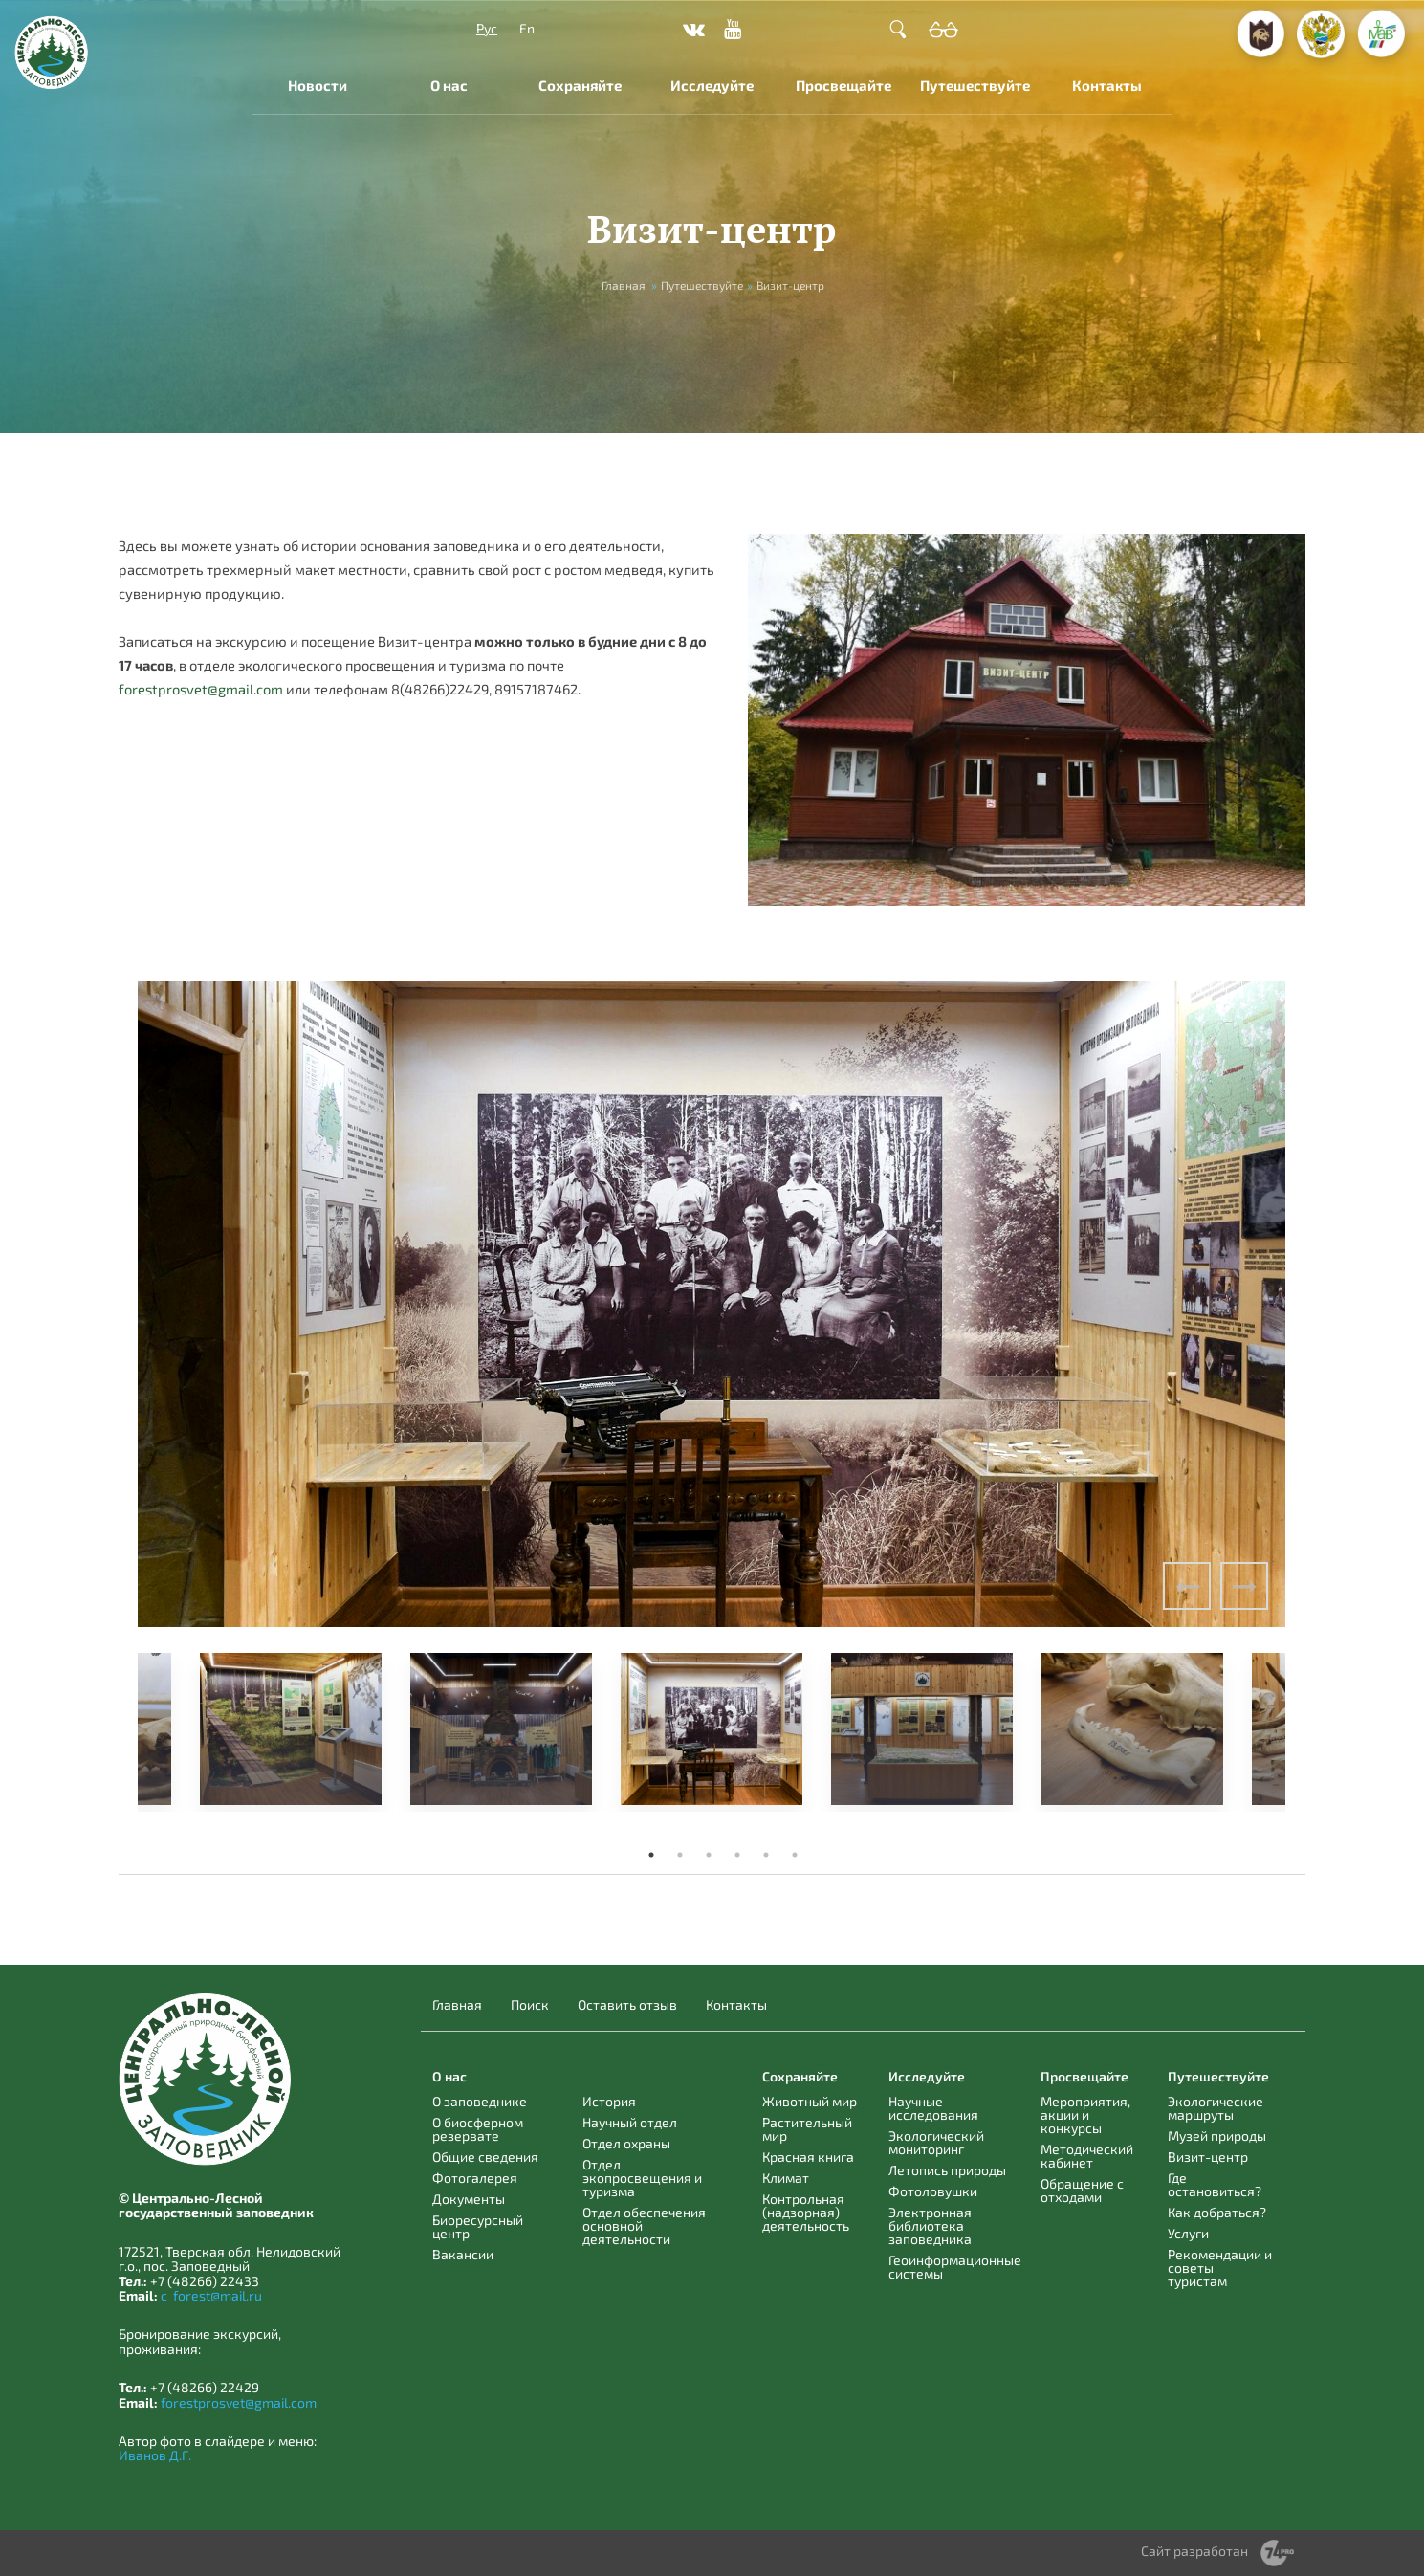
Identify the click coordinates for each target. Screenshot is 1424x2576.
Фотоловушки (932, 2191)
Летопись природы (947, 2170)
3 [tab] (708, 1854)
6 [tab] (794, 1854)
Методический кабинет (1087, 2155)
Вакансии (462, 2254)
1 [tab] (651, 1854)
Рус (486, 28)
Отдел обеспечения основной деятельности (644, 2225)
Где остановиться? (1214, 2184)
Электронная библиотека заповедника (930, 2225)
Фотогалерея (474, 2177)
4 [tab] (737, 1854)
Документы (468, 2199)
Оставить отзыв (627, 2005)
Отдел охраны (626, 2143)
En (527, 28)
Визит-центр (1208, 2156)
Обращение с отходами (1082, 2190)
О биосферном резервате (477, 2129)
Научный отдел (629, 2122)
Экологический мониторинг (936, 2142)
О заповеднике (479, 2101)
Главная (624, 285)
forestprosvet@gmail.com (201, 688)
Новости (317, 85)
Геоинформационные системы (954, 2266)
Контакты (1107, 85)
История (609, 2101)
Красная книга (808, 2156)
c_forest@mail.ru (211, 2295)
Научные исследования (933, 2108)
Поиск (530, 2005)
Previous (1187, 1586)
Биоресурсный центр (477, 2226)
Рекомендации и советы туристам (1220, 2267)
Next (1244, 1586)
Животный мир (809, 2101)
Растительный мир (807, 2129)
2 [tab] (680, 1854)
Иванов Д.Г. (155, 2455)
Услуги (1188, 2233)
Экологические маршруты (1215, 2108)
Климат (785, 2177)
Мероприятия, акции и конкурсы (1085, 2114)
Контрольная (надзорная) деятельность (805, 2212)
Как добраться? (1217, 2212)
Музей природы (1217, 2135)
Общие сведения (485, 2156)
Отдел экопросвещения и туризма (642, 2177)
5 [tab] (766, 1854)
